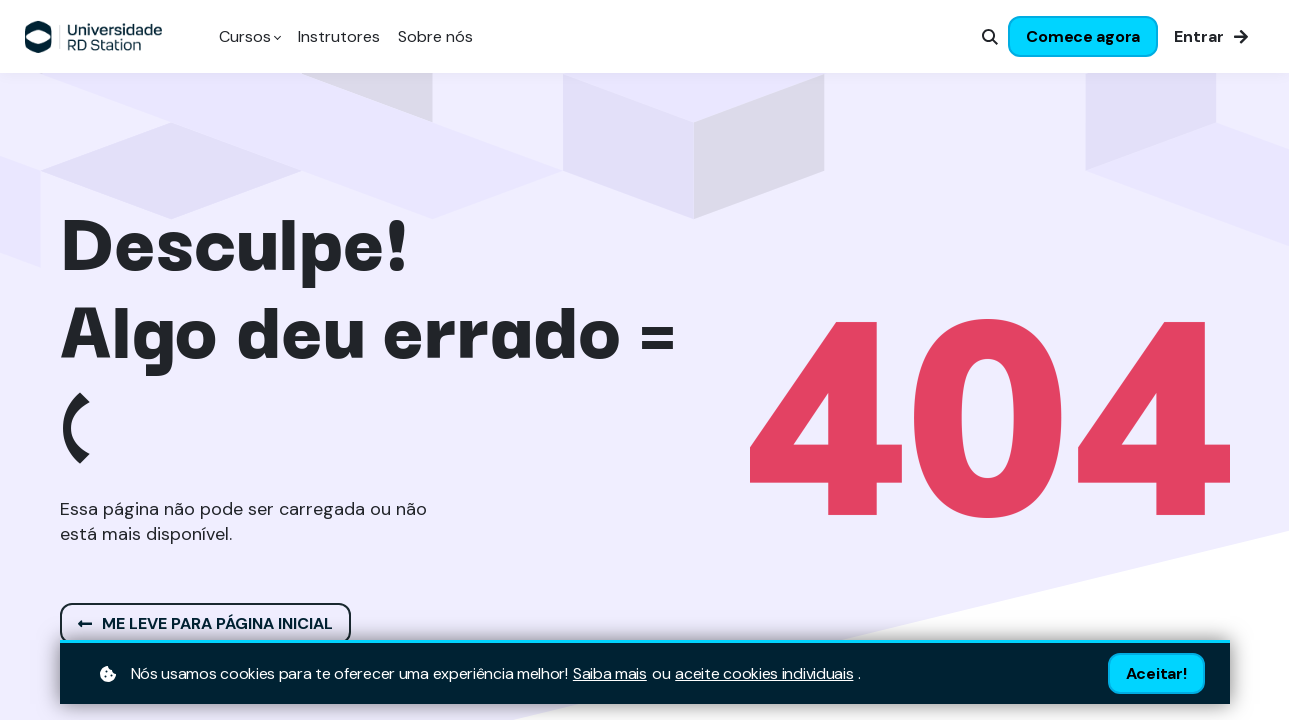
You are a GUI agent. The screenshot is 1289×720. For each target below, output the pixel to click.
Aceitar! (1156, 673)
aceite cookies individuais (764, 674)
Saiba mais (610, 674)
